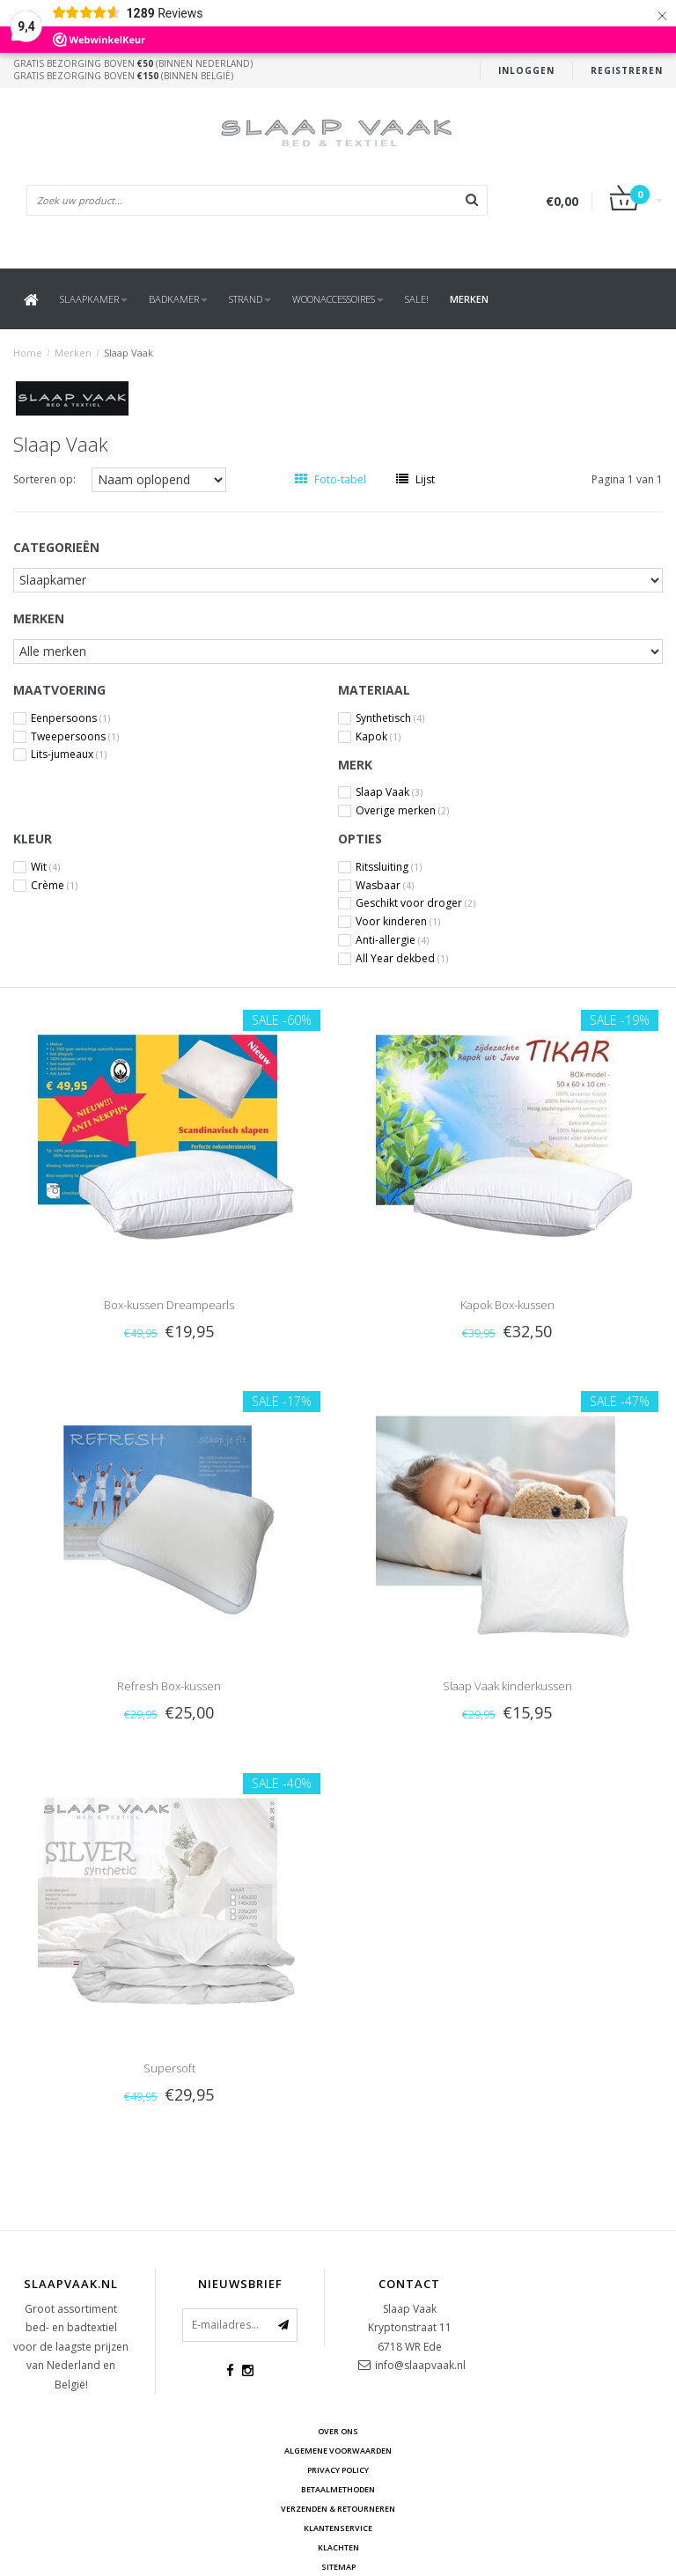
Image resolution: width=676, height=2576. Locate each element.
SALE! (417, 298)
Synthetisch (390, 718)
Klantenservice (338, 2528)
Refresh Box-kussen (169, 1686)
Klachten (338, 2547)
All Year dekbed (402, 959)
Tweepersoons (75, 737)
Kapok (378, 737)
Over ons (338, 2431)
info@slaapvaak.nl (420, 2365)
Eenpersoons (70, 718)
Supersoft (169, 2068)
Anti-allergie (392, 940)
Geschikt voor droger (415, 903)
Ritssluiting (389, 867)
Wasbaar (385, 886)
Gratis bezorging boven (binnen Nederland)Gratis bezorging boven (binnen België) (133, 69)
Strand (250, 298)
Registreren (627, 70)
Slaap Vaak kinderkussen (507, 1686)
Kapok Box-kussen (507, 1305)
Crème (54, 886)
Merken (469, 298)
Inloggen (526, 70)
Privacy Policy (338, 2470)
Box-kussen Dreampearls (169, 1305)
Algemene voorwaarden (338, 2450)
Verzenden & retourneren (338, 2508)
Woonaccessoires (338, 298)
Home (27, 352)
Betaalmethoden (338, 2489)
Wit (45, 867)
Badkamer (178, 298)
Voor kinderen (398, 922)
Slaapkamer (94, 298)
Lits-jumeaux (69, 754)
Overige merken (402, 811)
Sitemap (338, 2566)
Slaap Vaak (128, 352)
